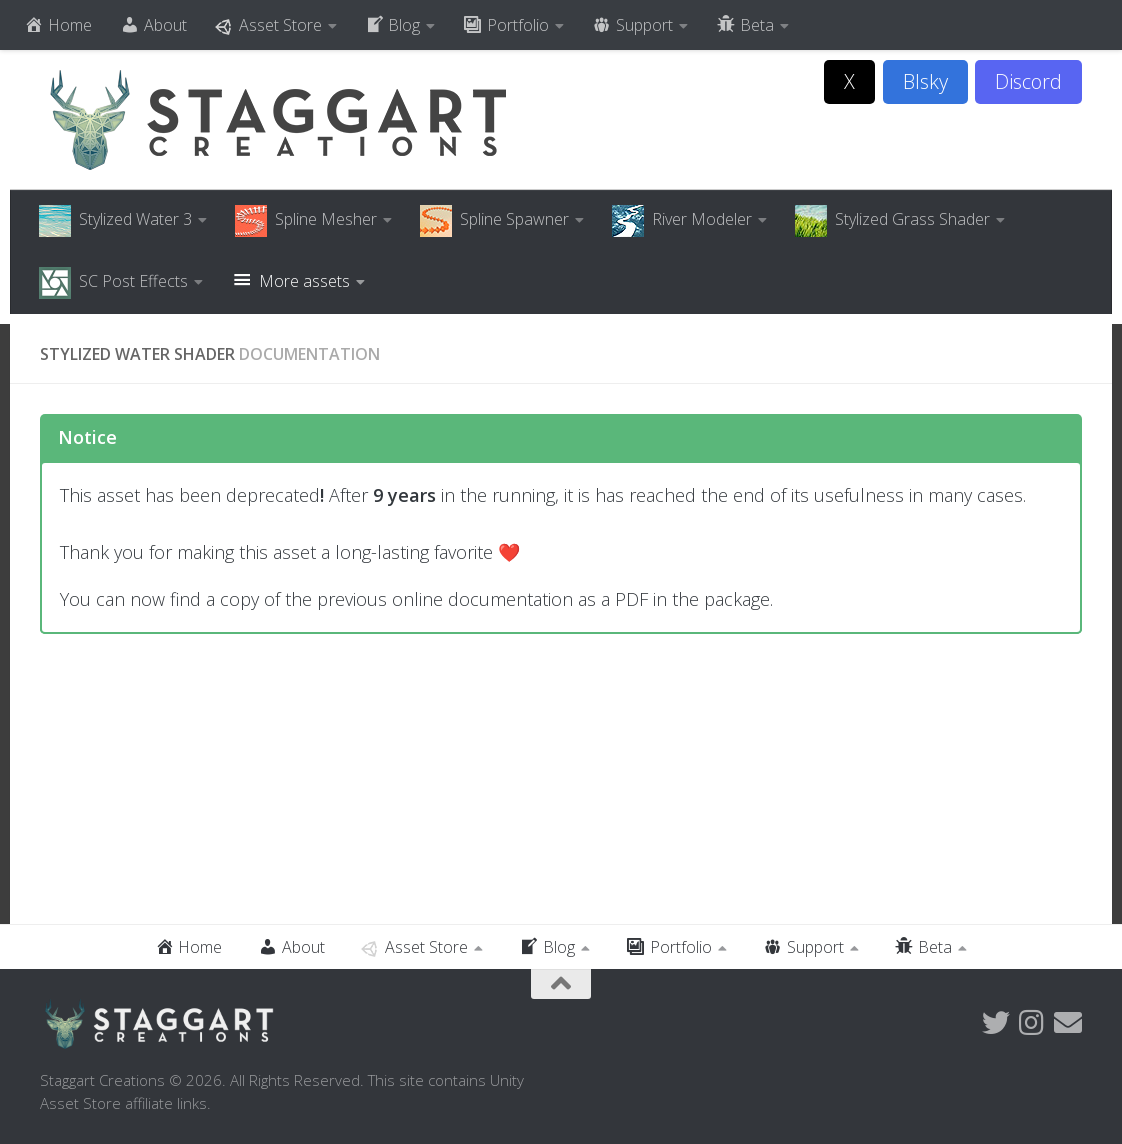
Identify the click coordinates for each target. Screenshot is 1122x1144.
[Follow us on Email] (1068, 1023)
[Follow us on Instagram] (1032, 1023)
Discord (1028, 81)
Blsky (925, 81)
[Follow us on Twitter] (996, 1023)
